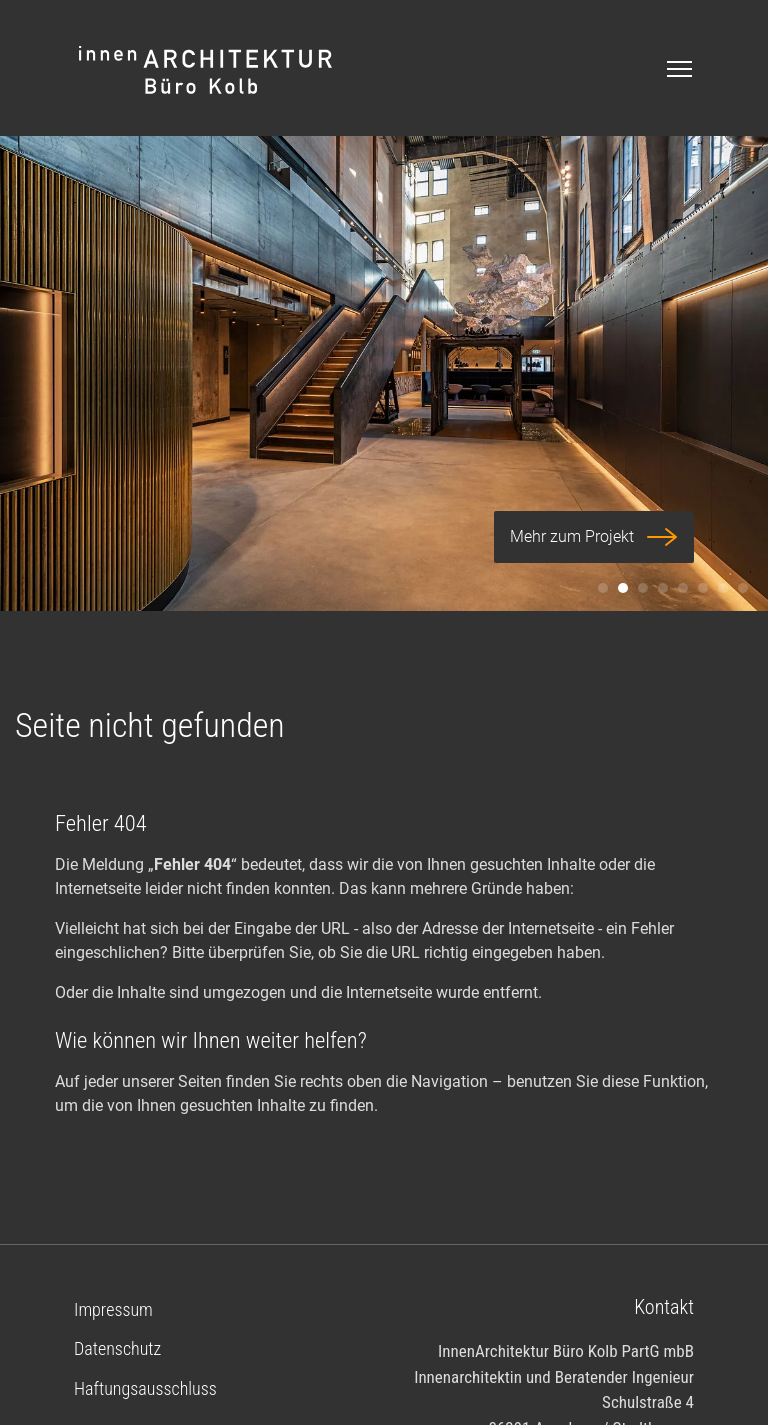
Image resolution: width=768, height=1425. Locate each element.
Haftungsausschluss (145, 1388)
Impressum (113, 1309)
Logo (206, 71)
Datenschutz (117, 1348)
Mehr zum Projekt (594, 537)
